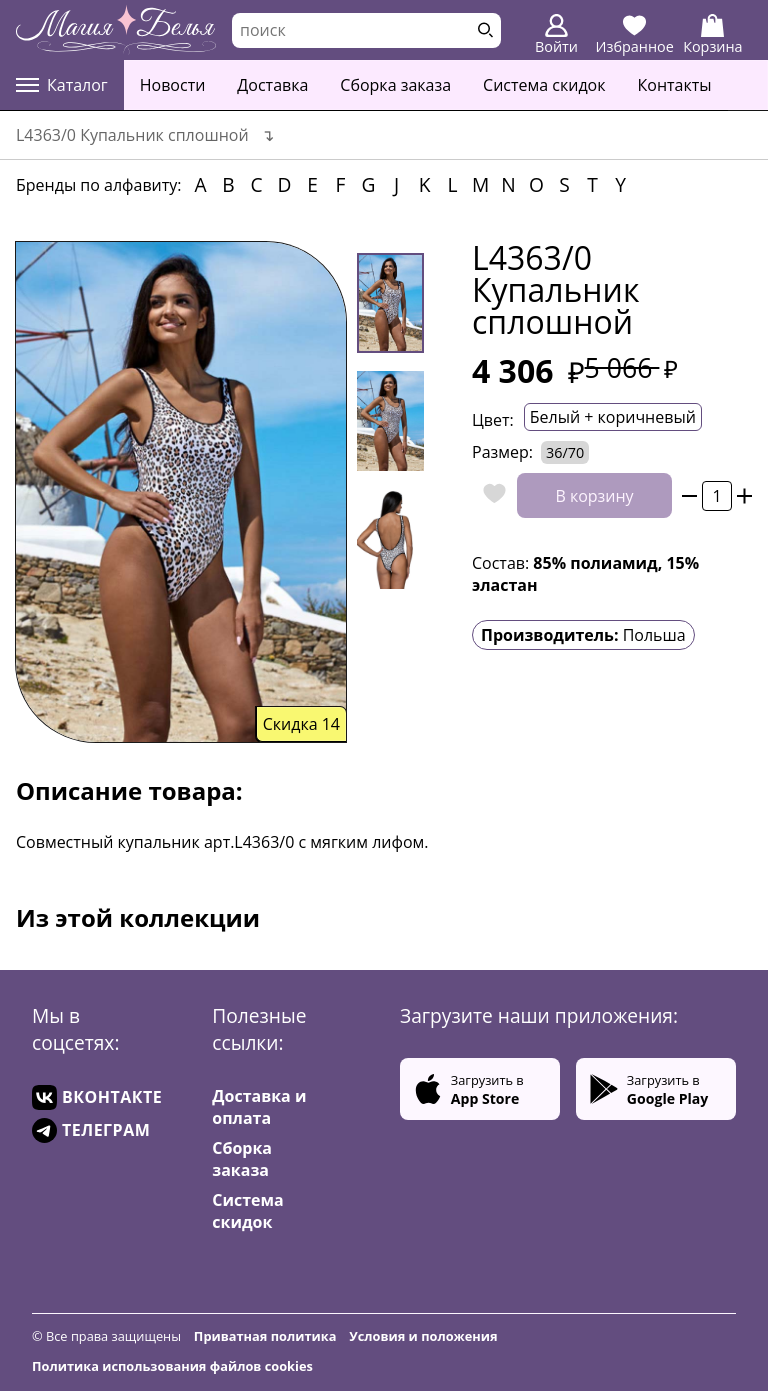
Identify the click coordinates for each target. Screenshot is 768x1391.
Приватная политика (265, 1336)
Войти (556, 35)
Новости (173, 85)
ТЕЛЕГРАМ (91, 1130)
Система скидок (544, 85)
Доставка (272, 85)
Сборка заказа (395, 85)
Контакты (675, 85)
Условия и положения (423, 1336)
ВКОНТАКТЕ (97, 1097)
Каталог (62, 85)
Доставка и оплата (259, 1107)
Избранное (635, 35)
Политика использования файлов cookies (172, 1366)
